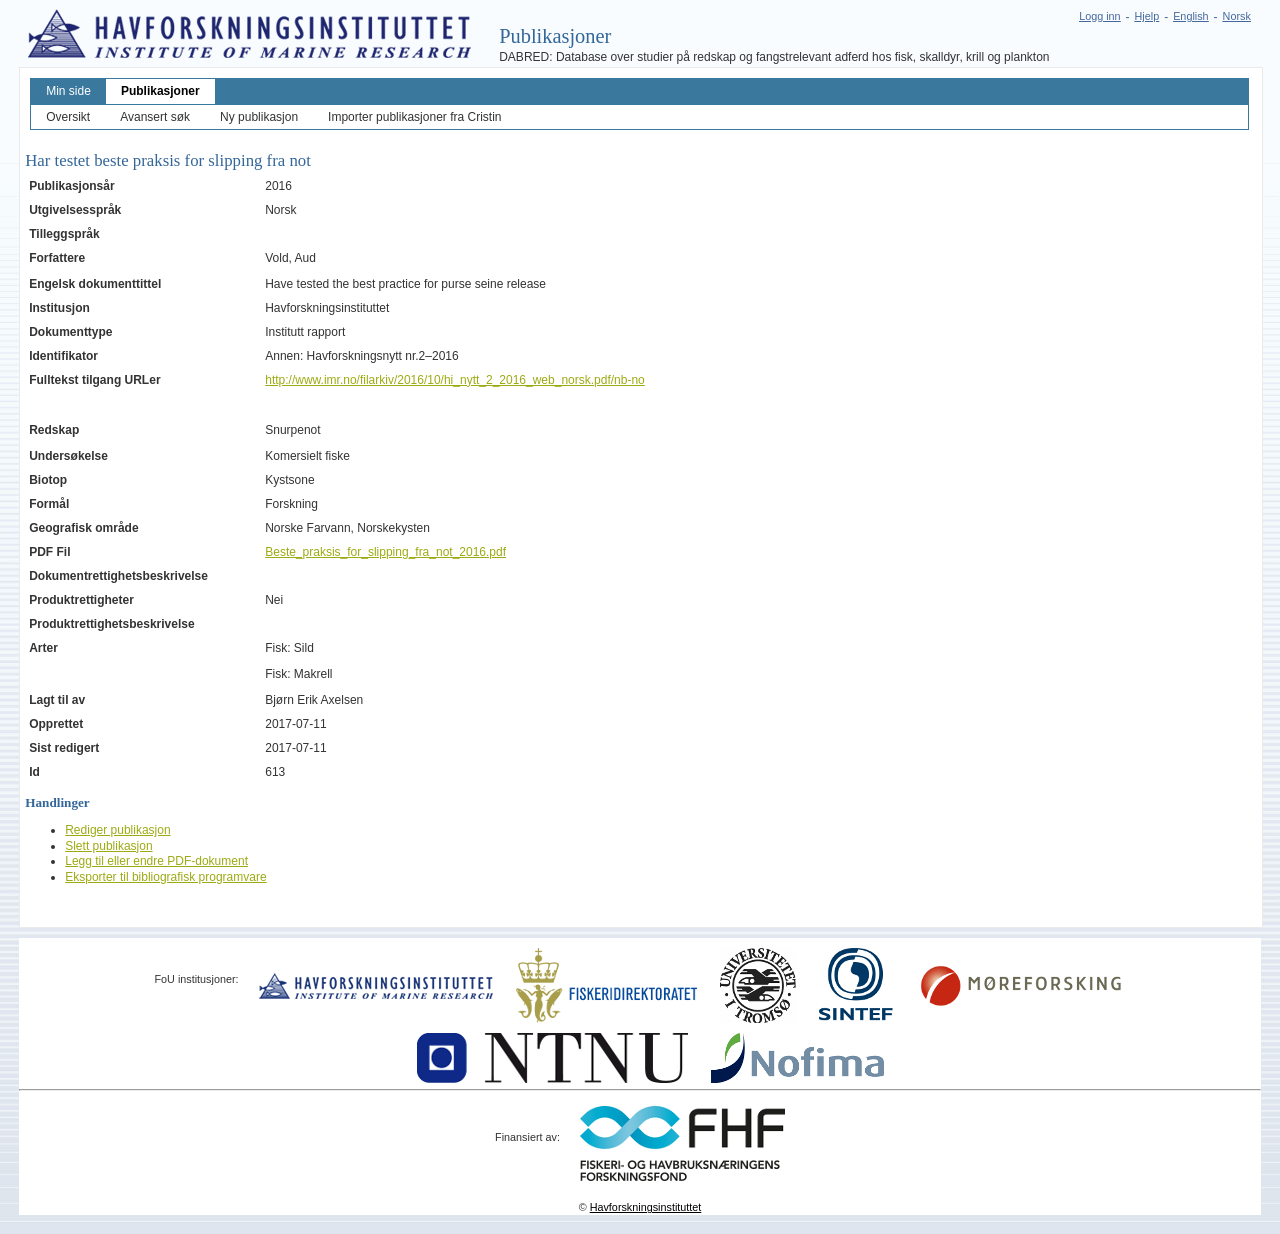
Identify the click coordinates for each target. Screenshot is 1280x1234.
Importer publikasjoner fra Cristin (414, 117)
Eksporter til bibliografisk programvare (165, 877)
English (1190, 16)
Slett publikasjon (108, 846)
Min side (68, 91)
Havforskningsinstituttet (646, 1207)
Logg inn (1099, 16)
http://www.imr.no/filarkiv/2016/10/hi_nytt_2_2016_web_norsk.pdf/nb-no (455, 380)
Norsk (1237, 16)
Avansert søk (155, 117)
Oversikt (68, 117)
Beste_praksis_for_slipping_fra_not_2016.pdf (385, 552)
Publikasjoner (160, 91)
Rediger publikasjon (117, 830)
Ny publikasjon (259, 117)
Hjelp (1147, 16)
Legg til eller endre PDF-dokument (156, 861)
